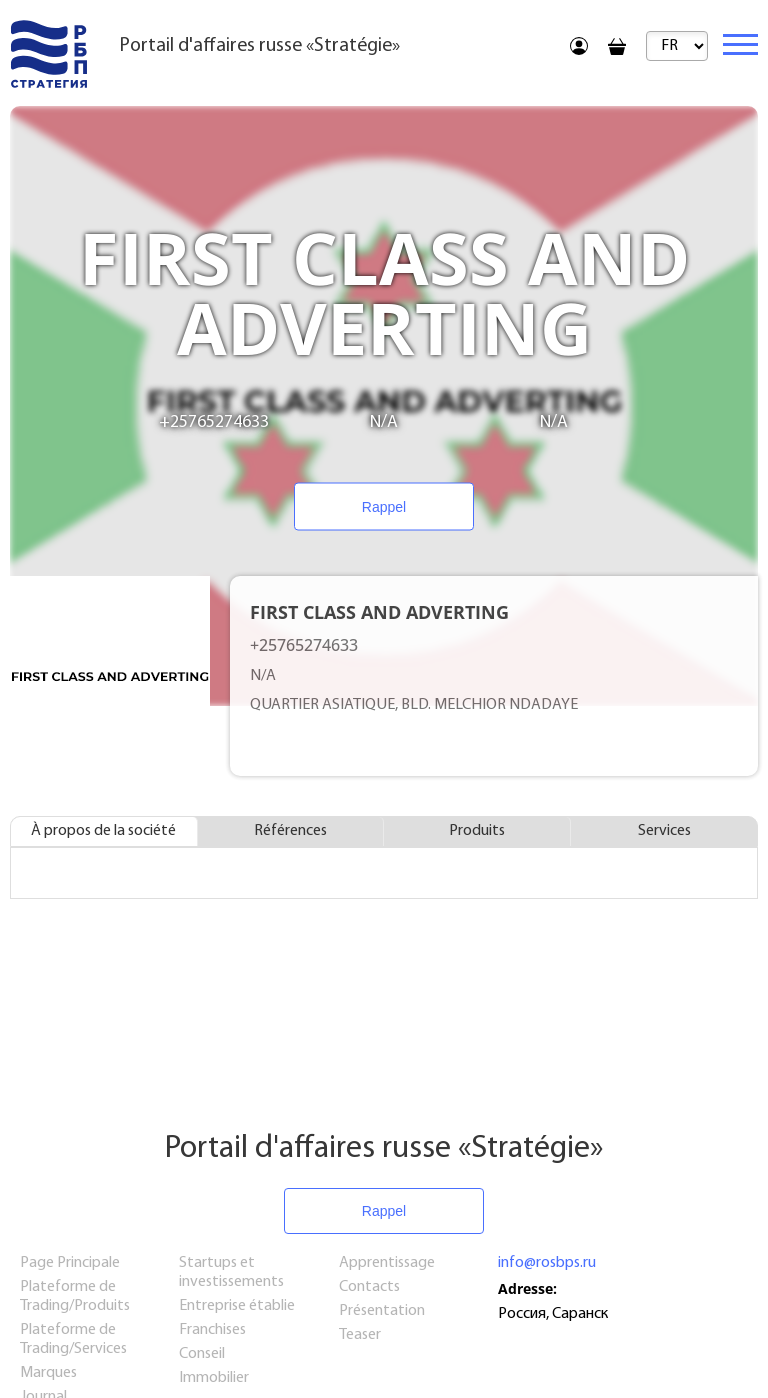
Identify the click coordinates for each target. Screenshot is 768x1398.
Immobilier (214, 1378)
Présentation (382, 1311)
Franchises (212, 1330)
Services (664, 831)
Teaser (360, 1335)
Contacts (369, 1287)
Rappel (384, 507)
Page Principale (70, 1263)
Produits (477, 831)
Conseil (202, 1354)
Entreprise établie (237, 1306)
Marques (48, 1373)
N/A (384, 422)
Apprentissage (387, 1263)
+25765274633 (214, 422)
